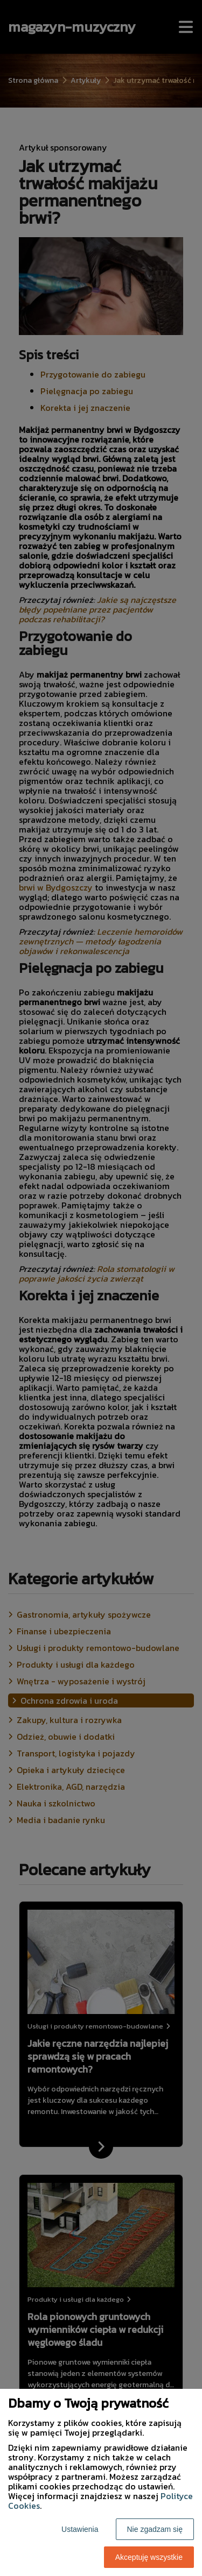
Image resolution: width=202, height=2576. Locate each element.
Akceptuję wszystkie (149, 2557)
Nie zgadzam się (155, 2529)
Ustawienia (79, 2529)
